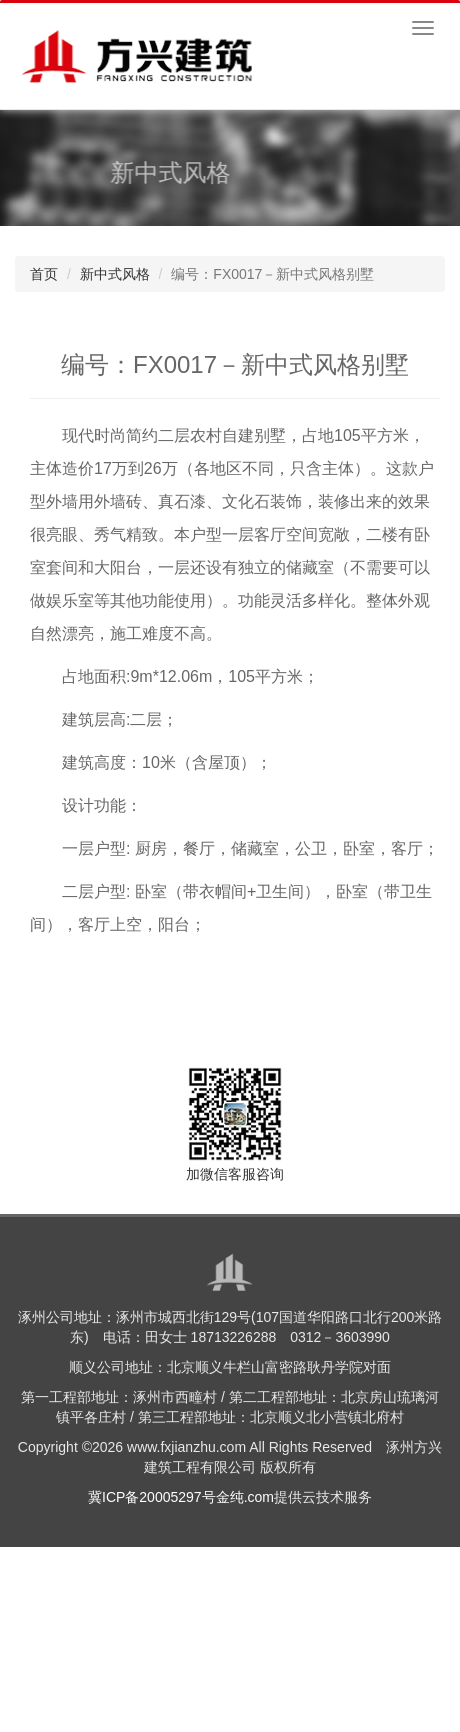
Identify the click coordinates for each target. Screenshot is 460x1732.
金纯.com (245, 1497)
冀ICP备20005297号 (152, 1497)
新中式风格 (115, 274)
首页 (44, 274)
